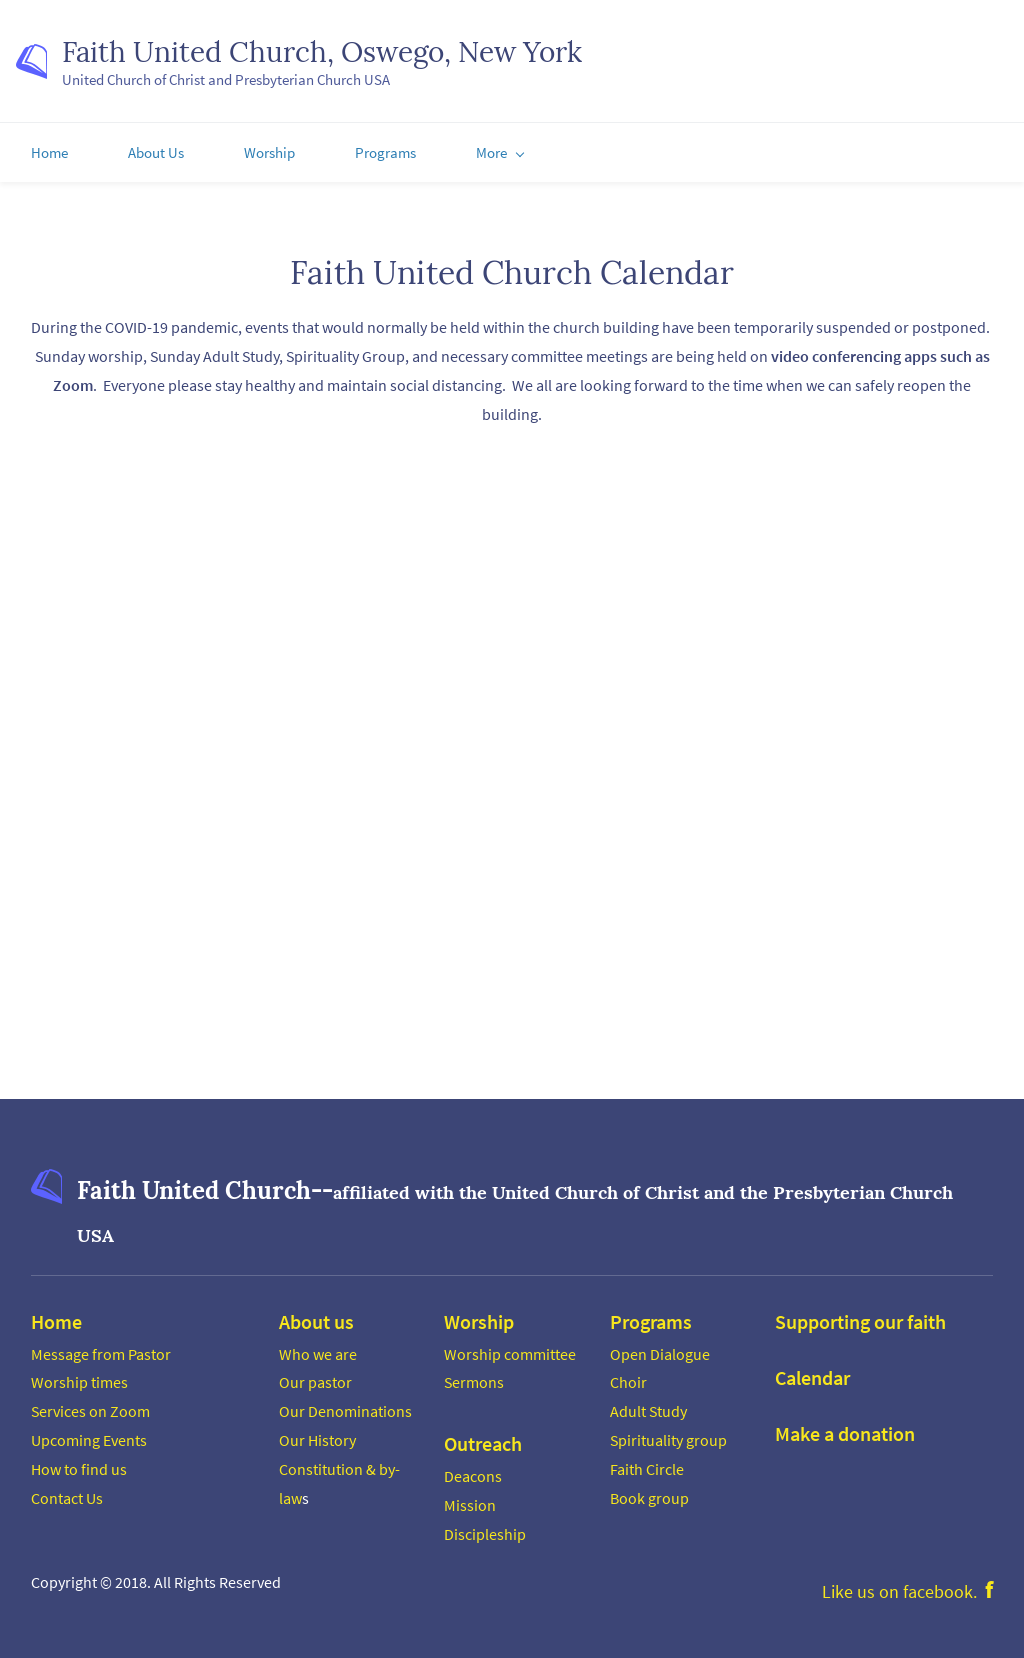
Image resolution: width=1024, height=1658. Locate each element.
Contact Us (67, 1494)
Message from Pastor (101, 1350)
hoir (633, 1379)
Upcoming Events (89, 1437)
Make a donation (845, 1429)
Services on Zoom (90, 1408)
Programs (651, 1317)
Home (56, 1317)
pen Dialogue (665, 1350)
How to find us (79, 1466)
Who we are (318, 1350)
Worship (479, 1317)
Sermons (474, 1379)
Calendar (812, 1373)
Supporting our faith (860, 1317)
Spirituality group (668, 1437)
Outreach (483, 1440)
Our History (317, 1437)
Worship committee (510, 1350)
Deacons (473, 1473)
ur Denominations (351, 1408)
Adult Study (648, 1408)
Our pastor (315, 1379)
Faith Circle (647, 1466)
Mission (470, 1502)
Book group (649, 1494)
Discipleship (485, 1530)
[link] (46, 1179)
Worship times (79, 1379)
